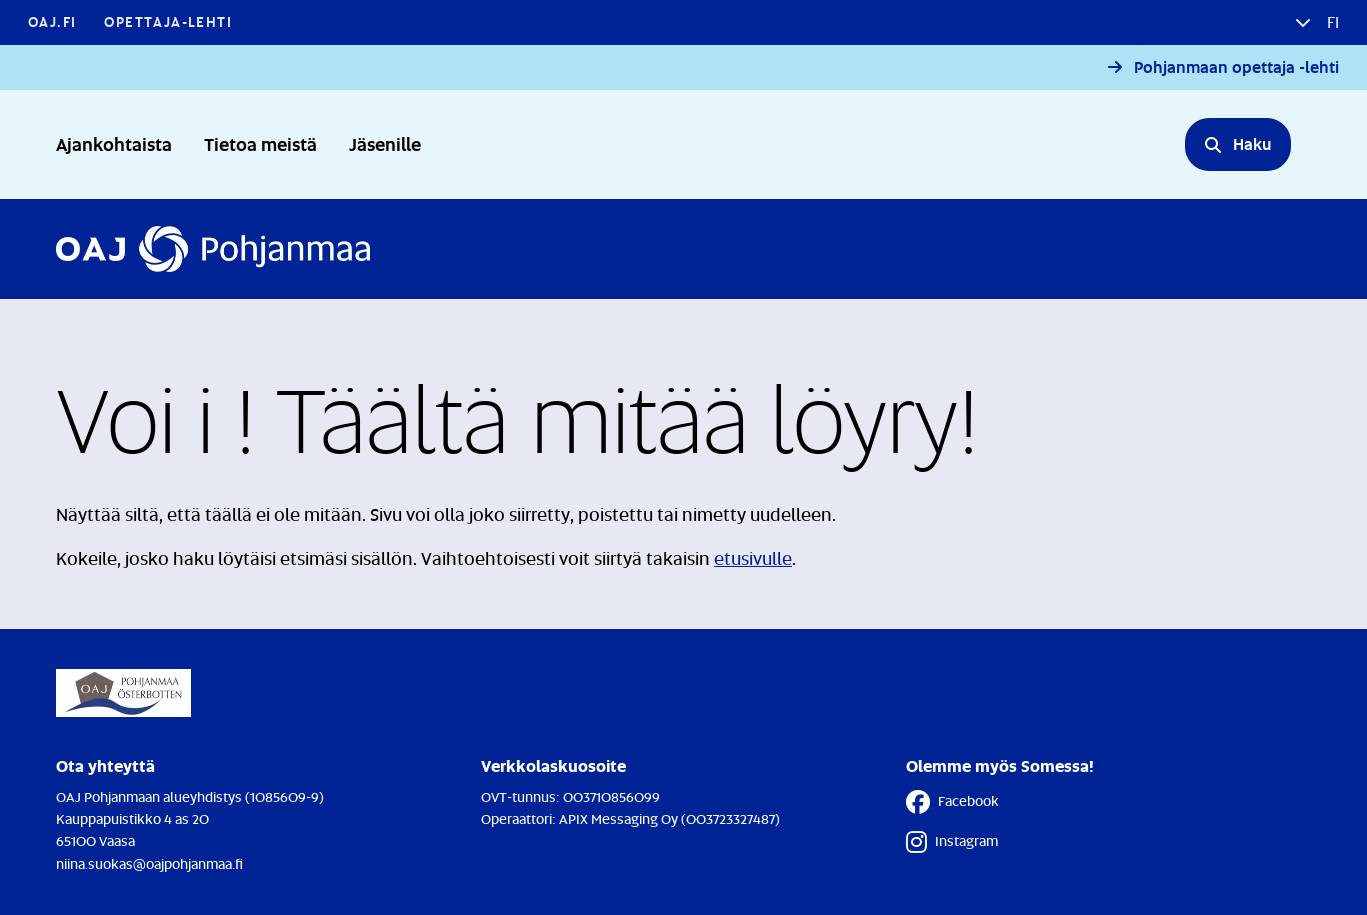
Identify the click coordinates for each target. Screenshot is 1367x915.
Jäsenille (385, 143)
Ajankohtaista (114, 143)
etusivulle (753, 558)
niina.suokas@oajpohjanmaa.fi (149, 863)
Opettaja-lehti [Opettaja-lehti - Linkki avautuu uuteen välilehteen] (168, 21)
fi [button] (1331, 22)
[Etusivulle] (213, 249)
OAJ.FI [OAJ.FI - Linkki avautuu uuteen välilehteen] (52, 21)
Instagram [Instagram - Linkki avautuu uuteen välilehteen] (952, 842)
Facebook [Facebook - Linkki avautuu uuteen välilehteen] (952, 802)
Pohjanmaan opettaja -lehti (1236, 67)
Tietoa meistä (260, 143)
